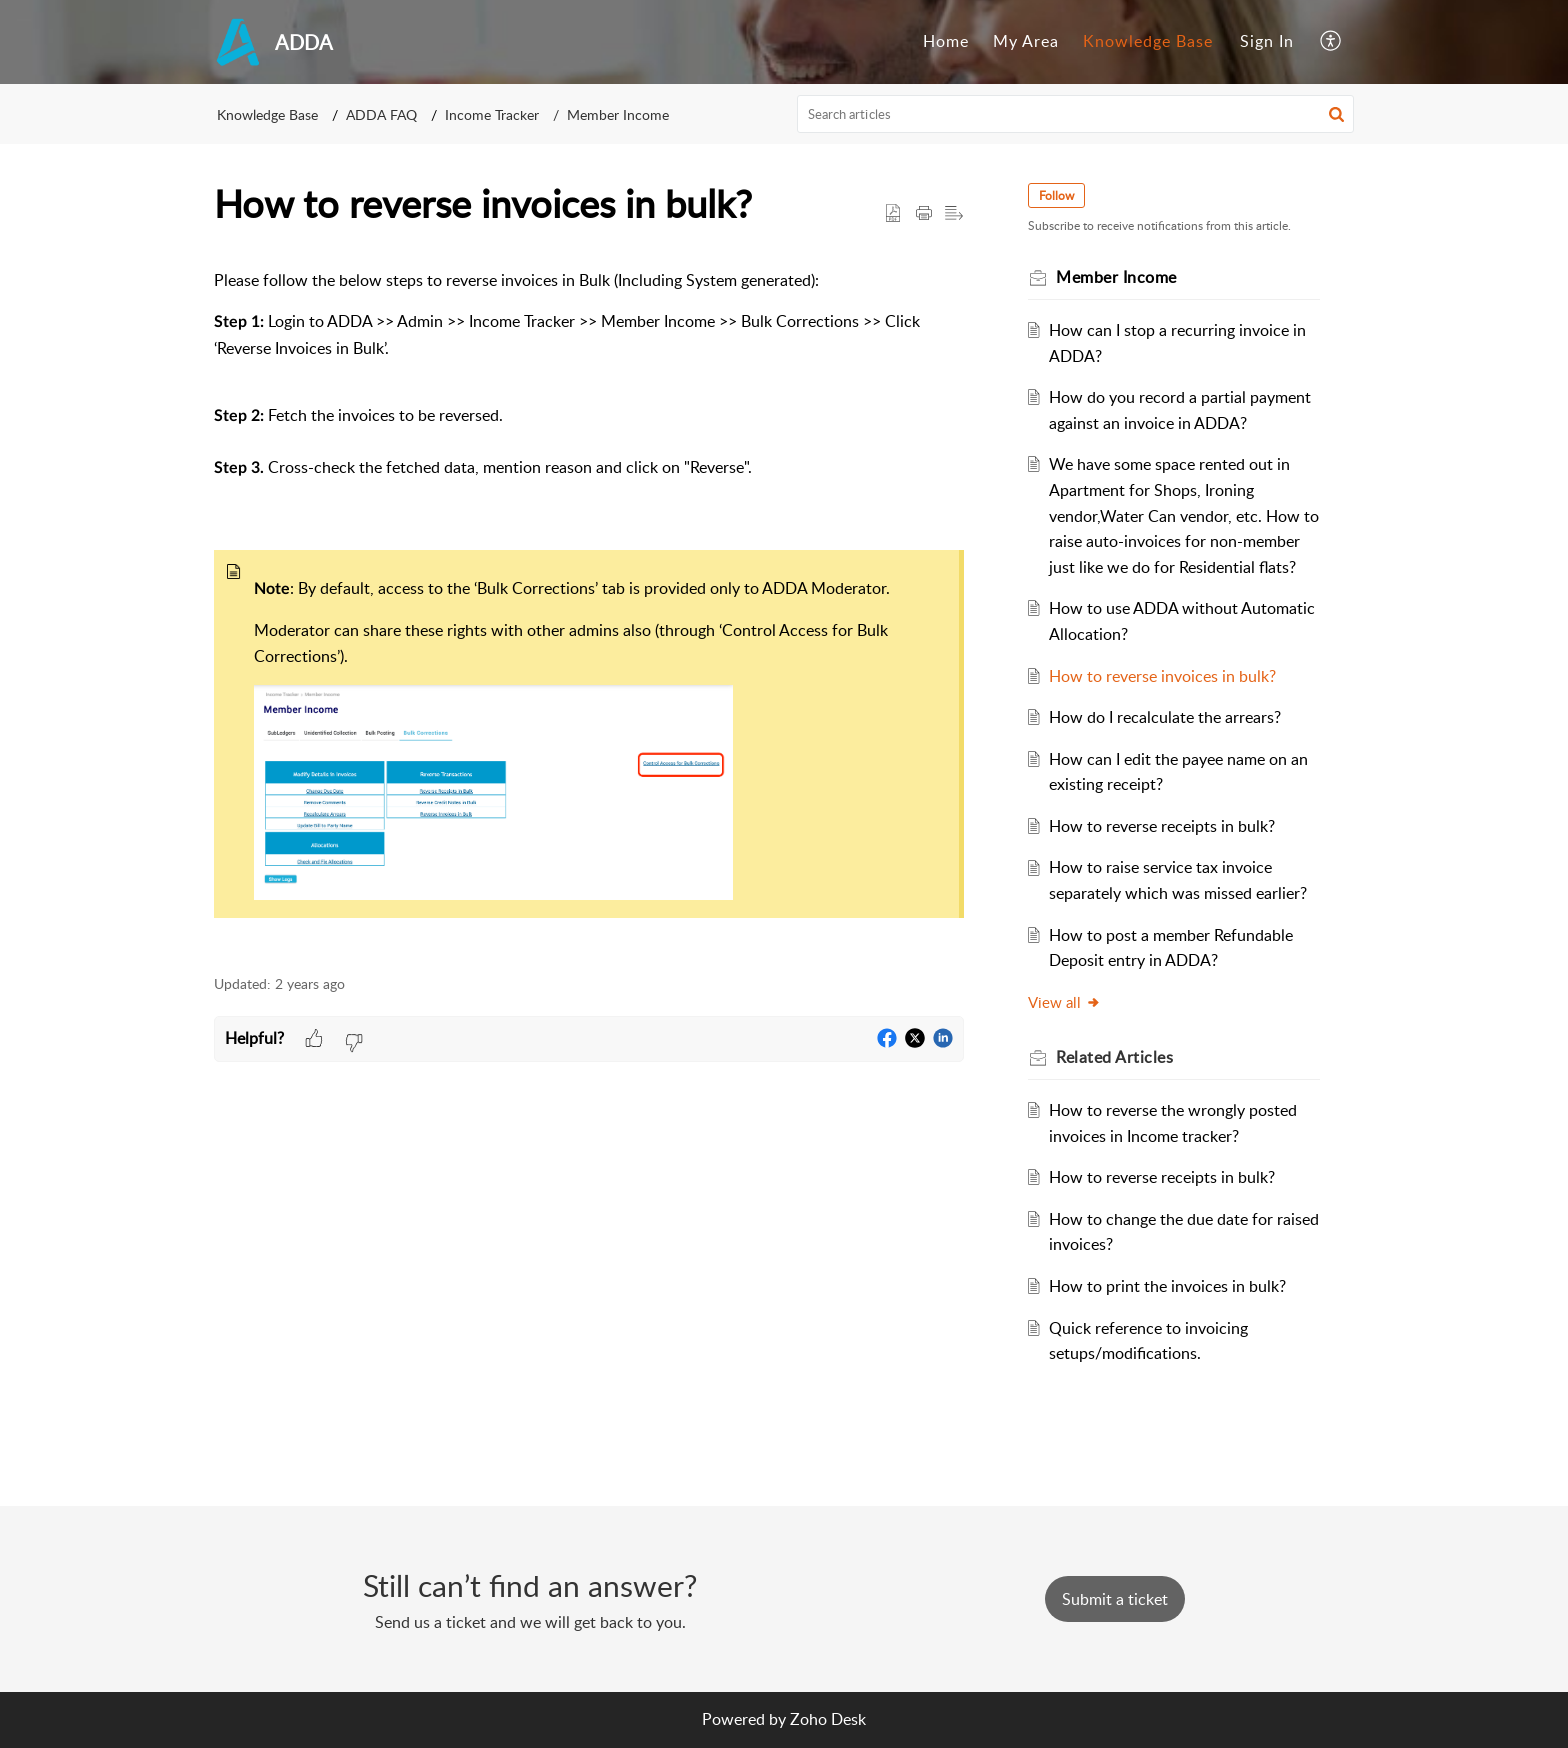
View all (1064, 1002)
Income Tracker (492, 114)
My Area (1026, 41)
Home (946, 41)
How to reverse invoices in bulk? (1162, 676)
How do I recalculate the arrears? (1165, 717)
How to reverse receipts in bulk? (1162, 826)
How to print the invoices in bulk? (1167, 1286)
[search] (1076, 114)
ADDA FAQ (381, 114)
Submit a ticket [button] (1115, 1599)
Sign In (1267, 41)
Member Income (618, 114)
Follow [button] (1056, 195)
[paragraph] (589, 610)
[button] (1331, 42)
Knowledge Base (1148, 41)
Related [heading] (1114, 1057)
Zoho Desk (828, 1719)
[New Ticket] (1115, 1599)
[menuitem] (946, 42)
